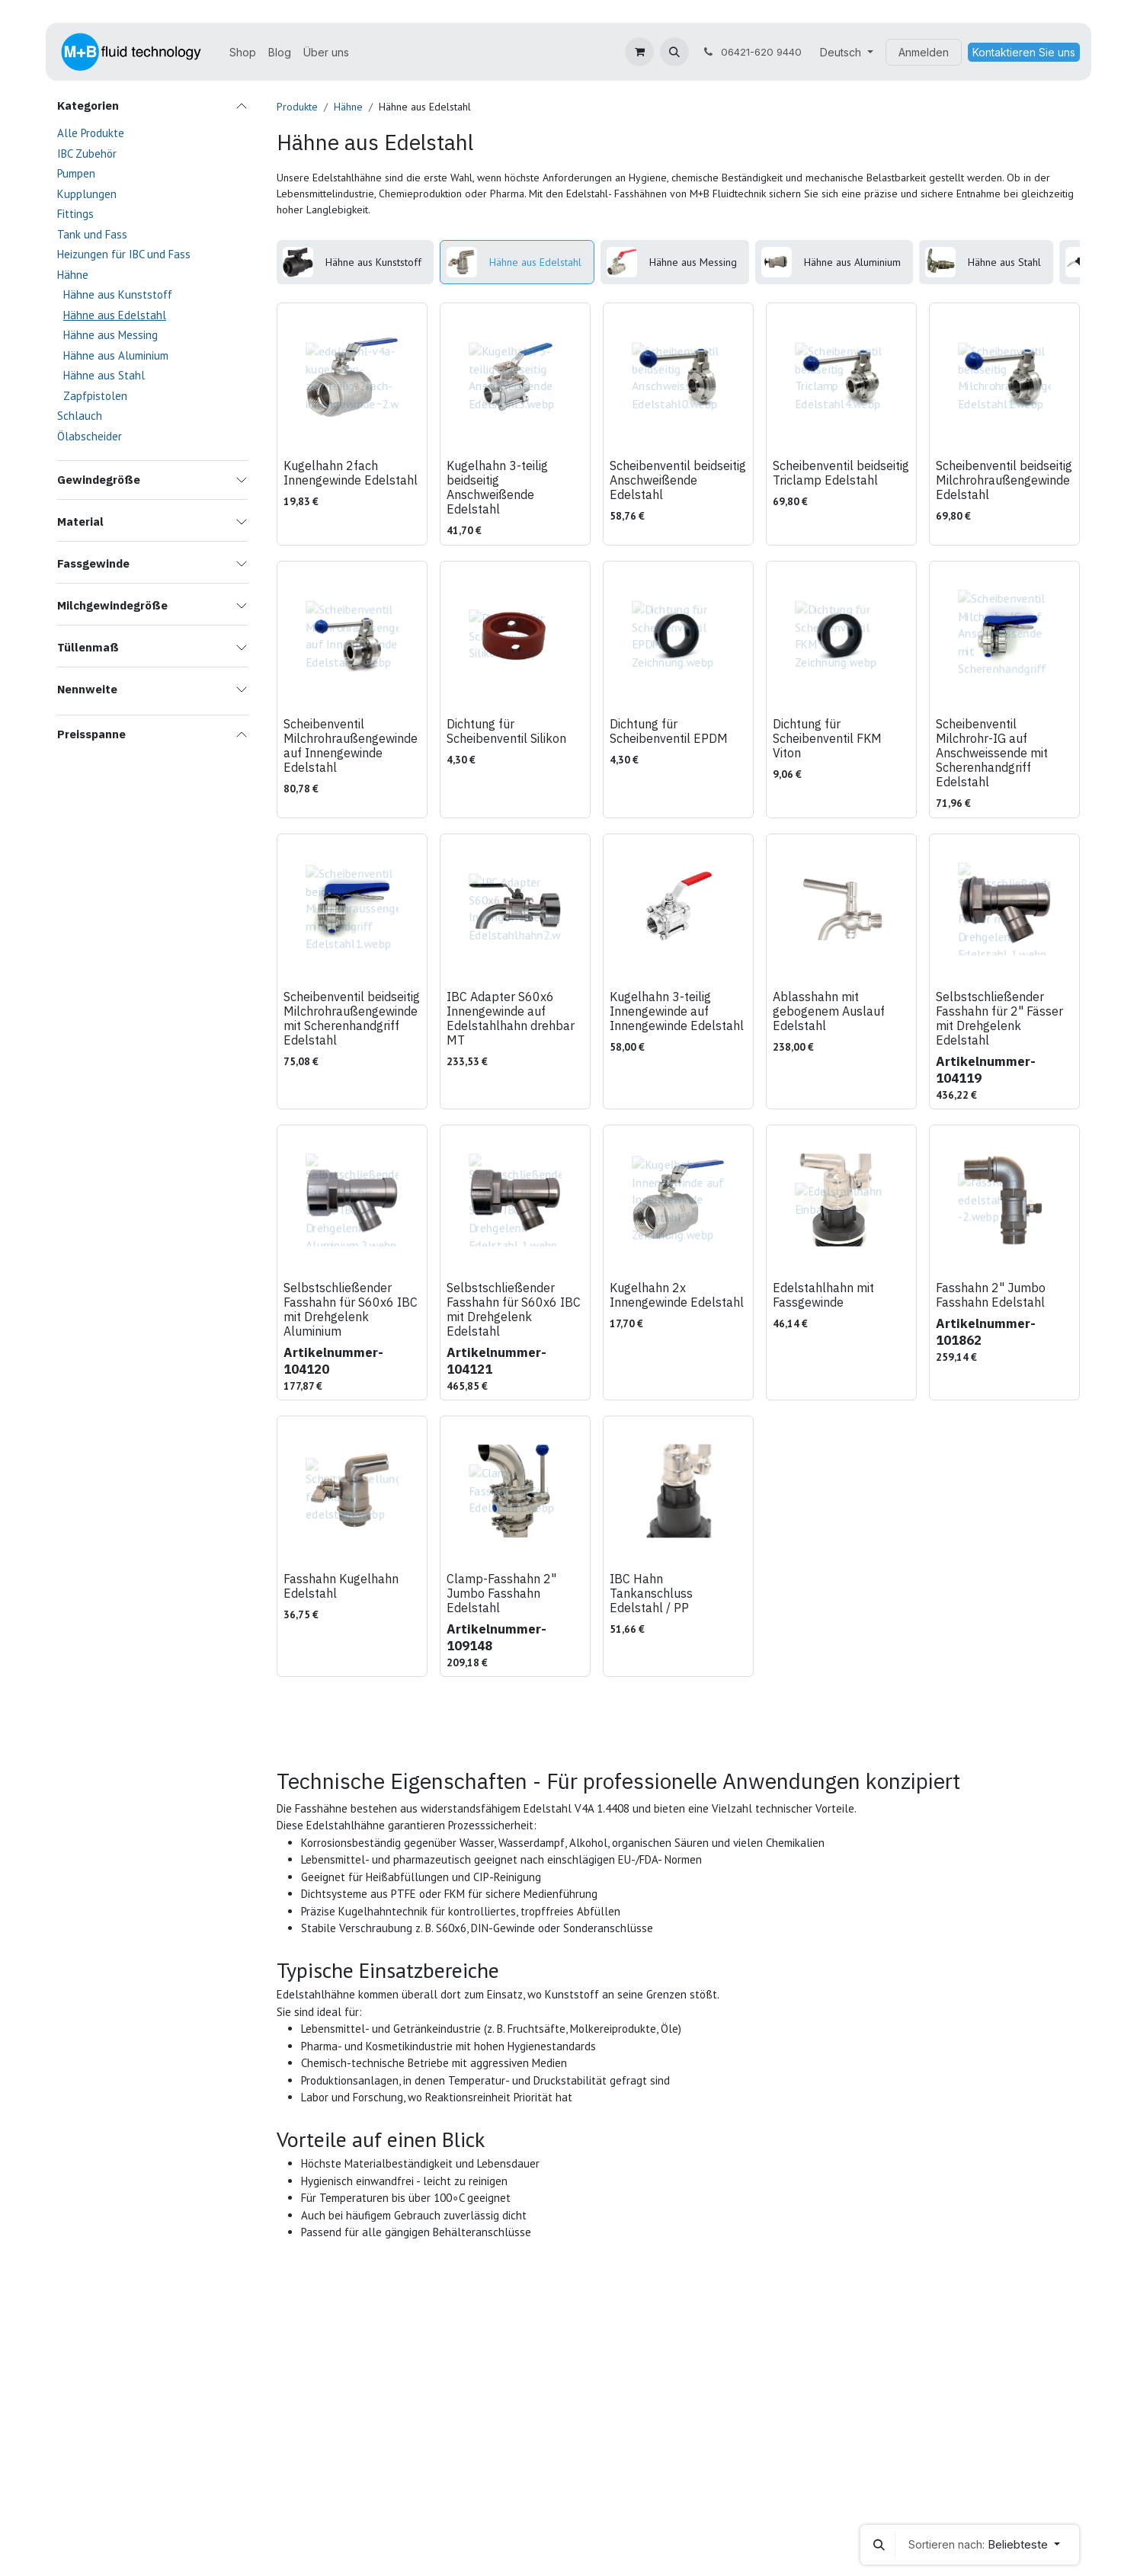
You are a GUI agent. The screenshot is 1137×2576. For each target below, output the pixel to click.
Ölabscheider (89, 436)
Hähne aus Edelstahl (114, 315)
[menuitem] (242, 52)
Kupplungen (87, 194)
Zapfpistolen (95, 396)
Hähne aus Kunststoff (117, 294)
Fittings (75, 213)
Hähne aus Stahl (104, 375)
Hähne (72, 274)
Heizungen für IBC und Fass (124, 254)
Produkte (297, 107)
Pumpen (76, 173)
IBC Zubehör (87, 153)
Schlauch (79, 415)
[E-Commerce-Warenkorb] (639, 51)
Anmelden (923, 52)
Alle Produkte (90, 133)
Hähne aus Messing (110, 335)
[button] (674, 51)
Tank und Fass (92, 234)
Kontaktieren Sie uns (1023, 52)
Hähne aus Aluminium (115, 355)
